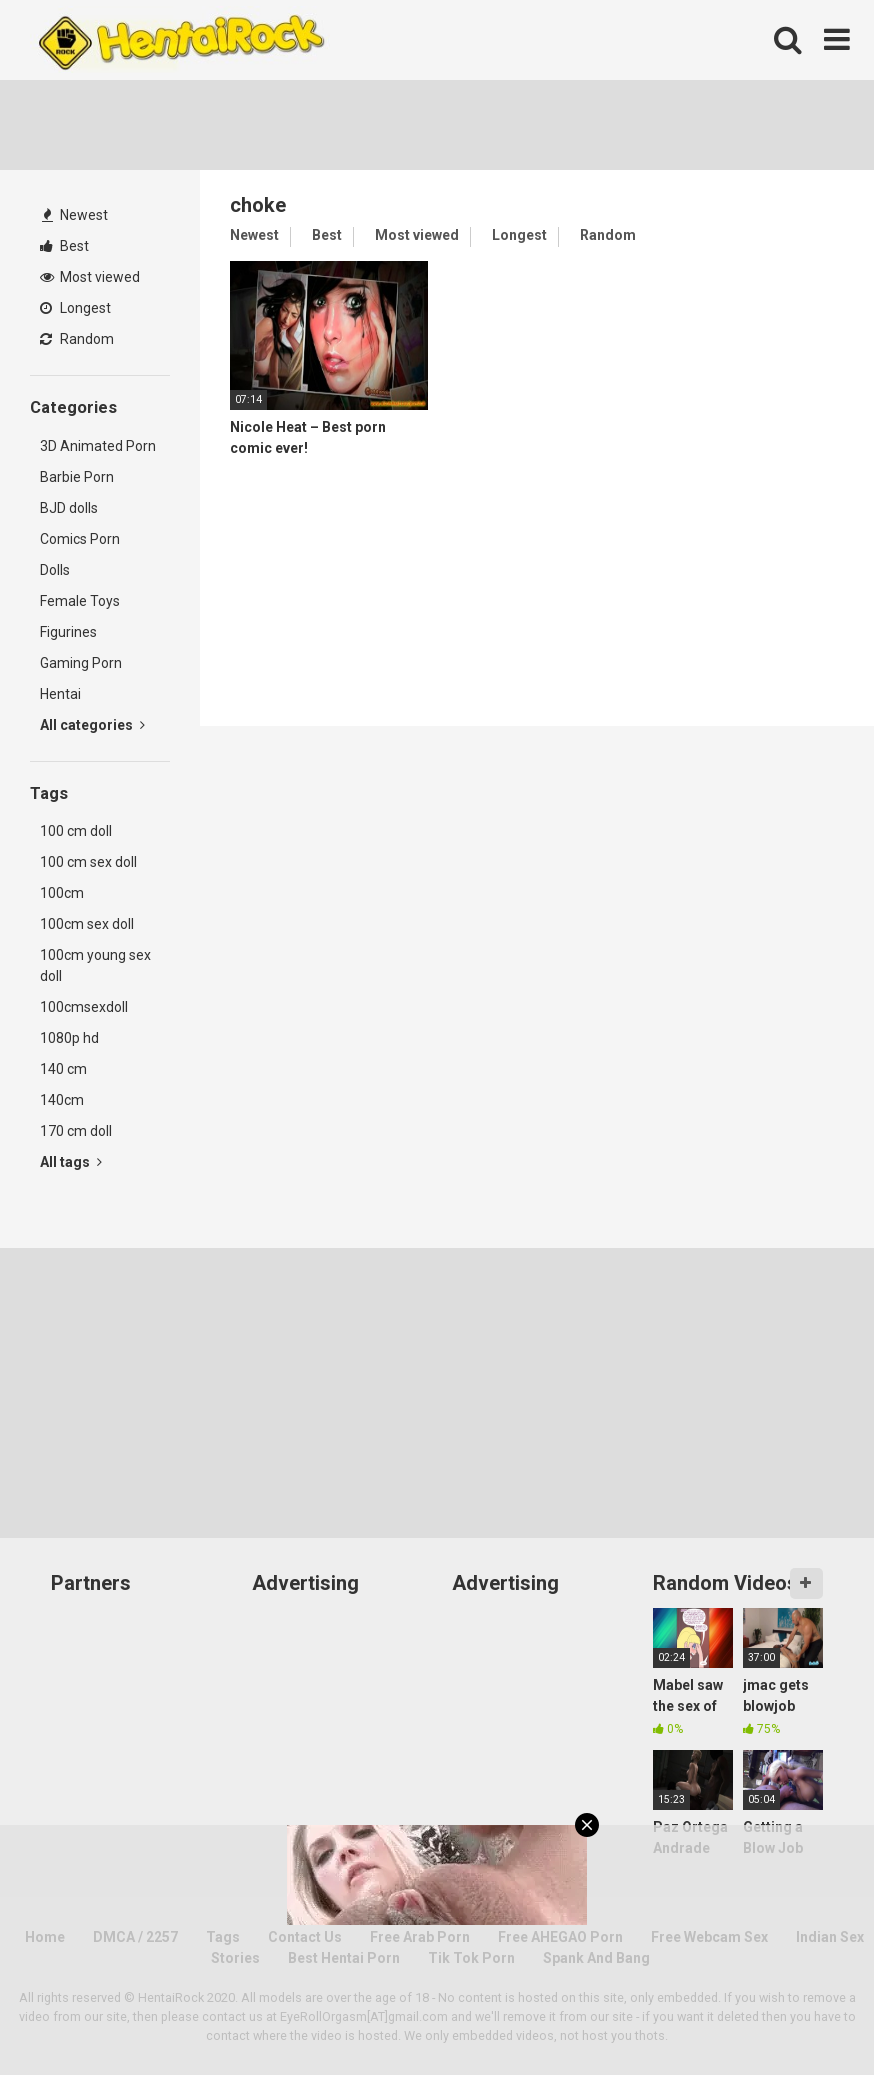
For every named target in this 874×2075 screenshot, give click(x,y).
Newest (75, 215)
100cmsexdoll (84, 1007)
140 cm (63, 1069)
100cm (62, 893)
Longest (75, 308)
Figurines (68, 632)
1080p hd (69, 1038)
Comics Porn (80, 539)
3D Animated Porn (98, 446)
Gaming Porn (81, 663)
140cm (62, 1100)
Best (64, 246)
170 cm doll (76, 1131)
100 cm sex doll (88, 862)
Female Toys (80, 601)
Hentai (60, 694)
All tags (71, 1162)
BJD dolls (69, 508)
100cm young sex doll (95, 965)
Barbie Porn (77, 477)
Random (77, 339)
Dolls (55, 570)
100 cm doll (76, 831)
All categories (92, 725)
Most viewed (90, 277)
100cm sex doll (87, 924)
